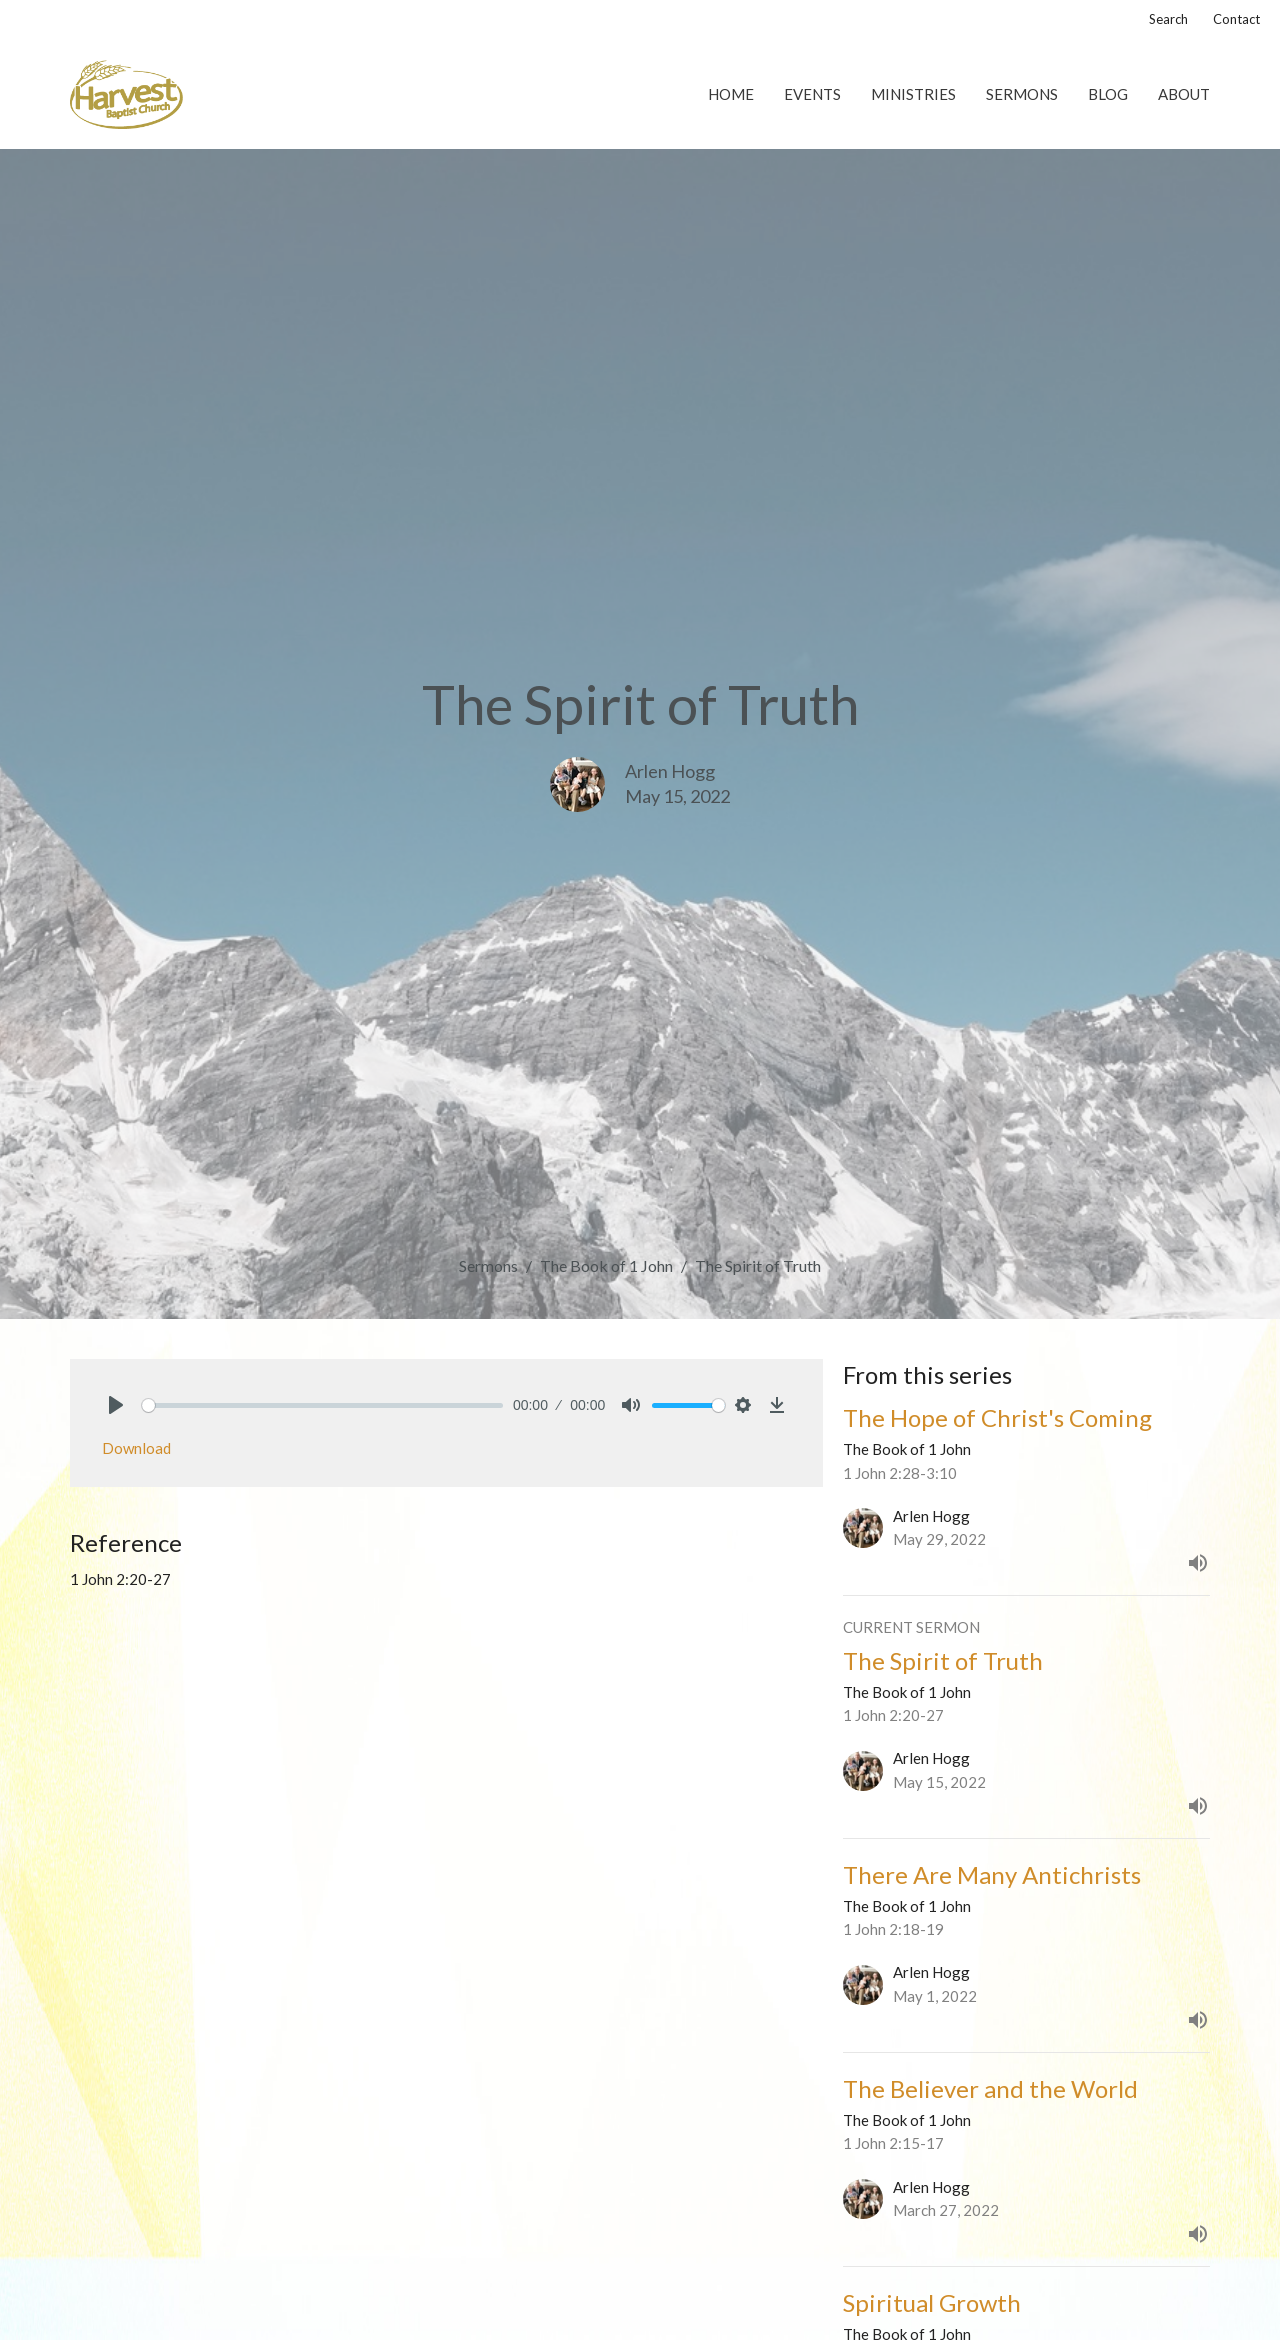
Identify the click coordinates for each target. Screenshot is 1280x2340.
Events (812, 94)
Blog (1108, 94)
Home (731, 94)
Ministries (913, 94)
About (1184, 94)
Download (136, 1448)
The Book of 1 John (606, 1265)
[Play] (116, 1405)
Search (1168, 19)
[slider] (322, 1405)
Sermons (1022, 94)
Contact (1236, 19)
